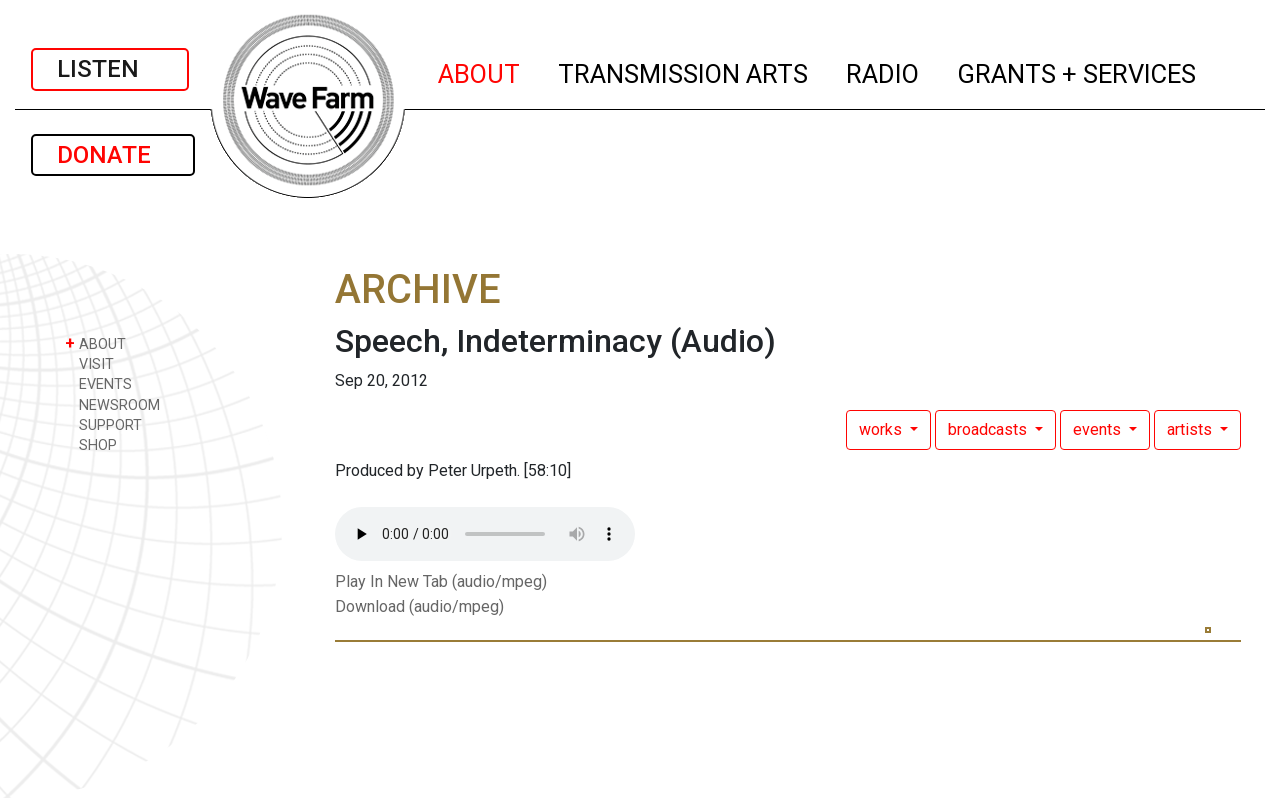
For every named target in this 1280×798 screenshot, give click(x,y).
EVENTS (98, 383)
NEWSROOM (112, 404)
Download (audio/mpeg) (419, 606)
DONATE (113, 155)
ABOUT (480, 71)
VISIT (89, 363)
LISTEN (110, 69)
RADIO (883, 71)
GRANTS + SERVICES (1077, 71)
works (882, 429)
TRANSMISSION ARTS (684, 71)
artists (1191, 429)
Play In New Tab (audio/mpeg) (441, 581)
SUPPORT (103, 424)
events (1099, 429)
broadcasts (989, 429)
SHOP (91, 444)
